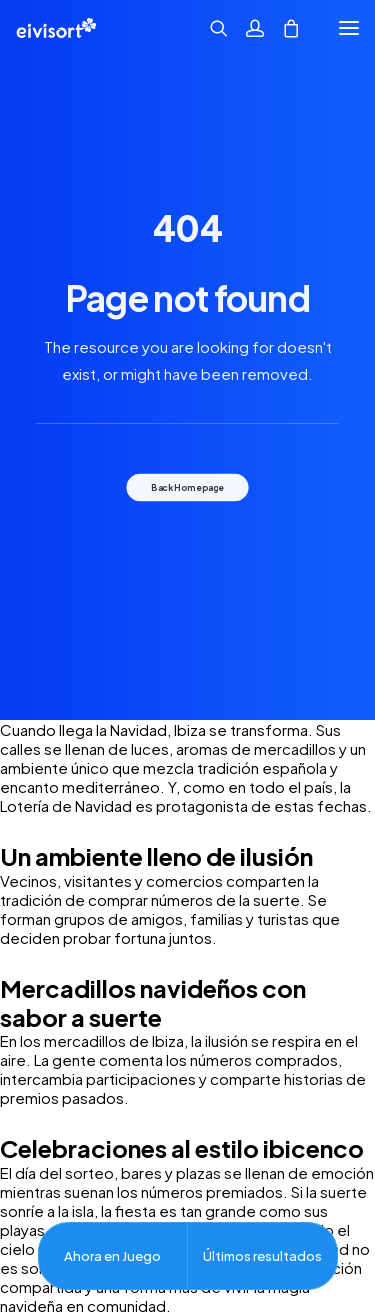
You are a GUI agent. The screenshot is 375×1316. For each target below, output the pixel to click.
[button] (349, 28)
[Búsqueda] (210, 28)
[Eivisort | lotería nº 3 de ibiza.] (56, 28)
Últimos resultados (262, 1255)
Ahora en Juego (112, 1255)
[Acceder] (246, 28)
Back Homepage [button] (187, 487)
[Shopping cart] (282, 28)
